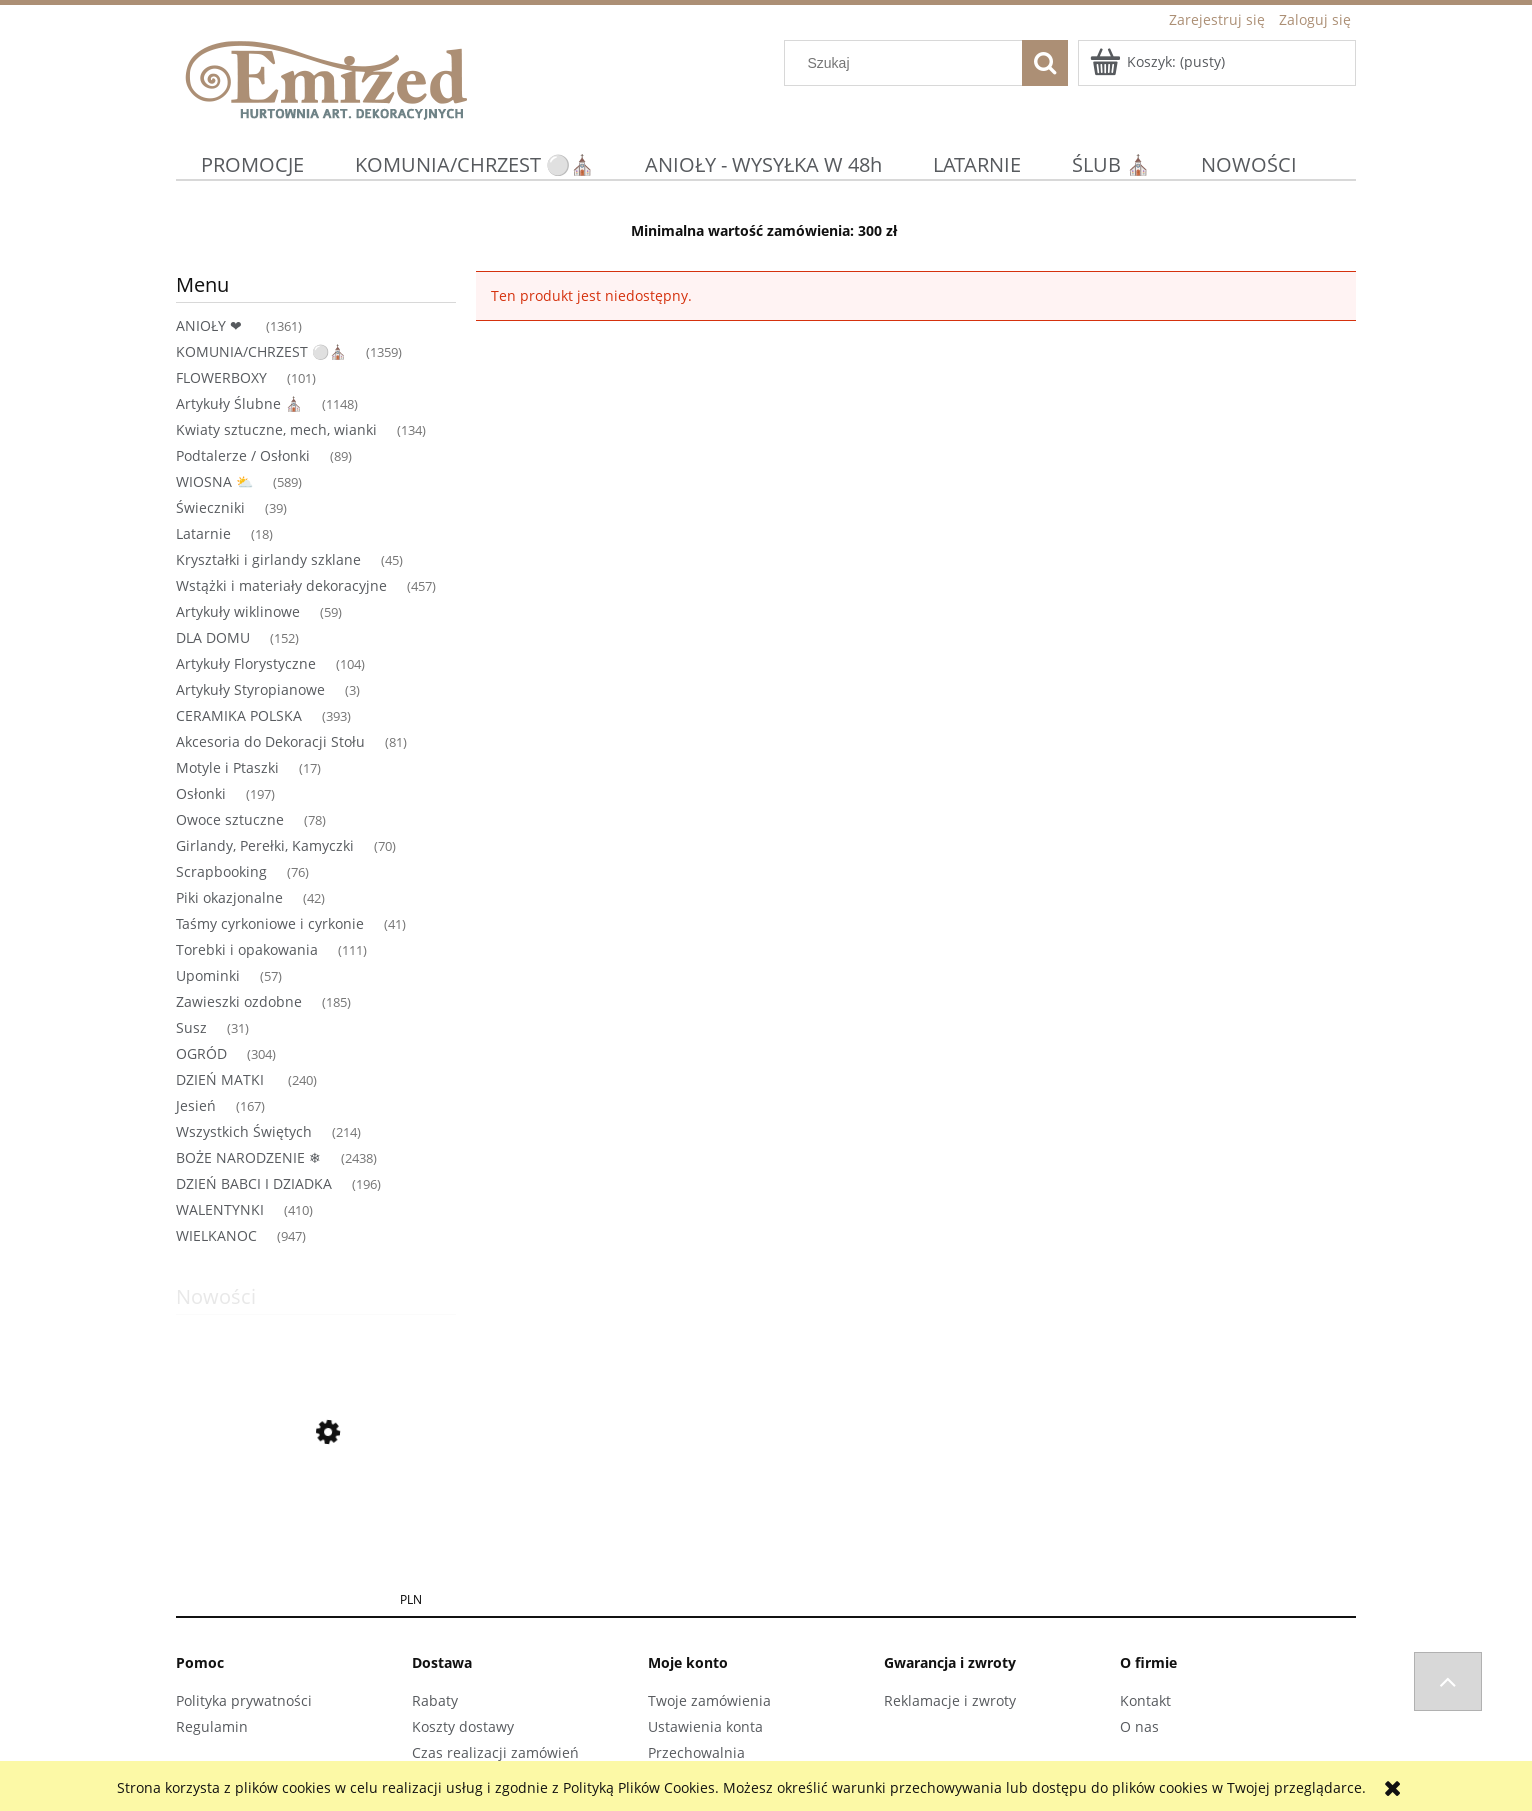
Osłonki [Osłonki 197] (201, 793)
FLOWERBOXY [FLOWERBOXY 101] (221, 377)
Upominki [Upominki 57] (208, 975)
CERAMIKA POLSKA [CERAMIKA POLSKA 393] (239, 715)
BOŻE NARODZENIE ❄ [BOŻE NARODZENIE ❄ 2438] (248, 1157)
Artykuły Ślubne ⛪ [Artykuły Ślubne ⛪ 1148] (239, 403)
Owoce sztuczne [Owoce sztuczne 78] (230, 819)
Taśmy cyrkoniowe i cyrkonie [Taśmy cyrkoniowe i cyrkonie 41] (270, 923)
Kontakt (1145, 1700)
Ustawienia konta (705, 1726)
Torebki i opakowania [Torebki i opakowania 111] (247, 949)
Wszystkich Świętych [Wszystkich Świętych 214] (244, 1131)
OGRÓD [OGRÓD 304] (201, 1053)
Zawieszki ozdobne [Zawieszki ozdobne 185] (239, 1001)
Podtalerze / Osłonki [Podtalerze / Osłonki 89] (243, 455)
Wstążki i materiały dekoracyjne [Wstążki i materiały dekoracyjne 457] (281, 585)
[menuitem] (253, 164)
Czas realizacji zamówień (495, 1752)
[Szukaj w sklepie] (908, 63)
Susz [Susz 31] (191, 1027)
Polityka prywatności (244, 1700)
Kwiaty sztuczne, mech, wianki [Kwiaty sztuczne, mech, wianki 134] (276, 429)
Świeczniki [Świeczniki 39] (210, 507)
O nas (1139, 1726)
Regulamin (212, 1726)
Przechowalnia (696, 1752)
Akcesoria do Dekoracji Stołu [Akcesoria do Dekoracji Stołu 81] (270, 741)
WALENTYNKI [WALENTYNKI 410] (220, 1209)
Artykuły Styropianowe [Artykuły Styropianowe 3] (250, 689)
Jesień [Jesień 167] (196, 1105)
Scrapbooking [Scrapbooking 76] (221, 871)
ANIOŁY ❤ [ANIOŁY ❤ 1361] (211, 325)
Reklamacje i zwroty (950, 1700)
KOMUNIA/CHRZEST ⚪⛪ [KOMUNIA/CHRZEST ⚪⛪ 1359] (261, 351)
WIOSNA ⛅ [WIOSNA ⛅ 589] (214, 481)
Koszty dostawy (463, 1726)
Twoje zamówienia (709, 1700)
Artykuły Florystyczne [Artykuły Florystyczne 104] (246, 663)
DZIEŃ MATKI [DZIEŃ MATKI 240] (222, 1079)
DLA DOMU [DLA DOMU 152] (213, 637)
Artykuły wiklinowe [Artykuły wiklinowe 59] (238, 611)
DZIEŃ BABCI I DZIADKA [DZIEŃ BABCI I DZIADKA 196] (254, 1183)
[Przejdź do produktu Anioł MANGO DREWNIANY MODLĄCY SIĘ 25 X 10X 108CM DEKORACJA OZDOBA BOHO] (316, 1528)
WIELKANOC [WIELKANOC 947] (216, 1235)
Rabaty (435, 1700)
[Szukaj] (1045, 63)
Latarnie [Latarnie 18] (203, 533)
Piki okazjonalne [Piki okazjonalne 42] (229, 897)
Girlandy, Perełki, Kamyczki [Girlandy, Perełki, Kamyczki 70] (265, 845)
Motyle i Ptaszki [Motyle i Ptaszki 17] (227, 767)
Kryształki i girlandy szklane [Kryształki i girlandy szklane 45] (268, 559)
